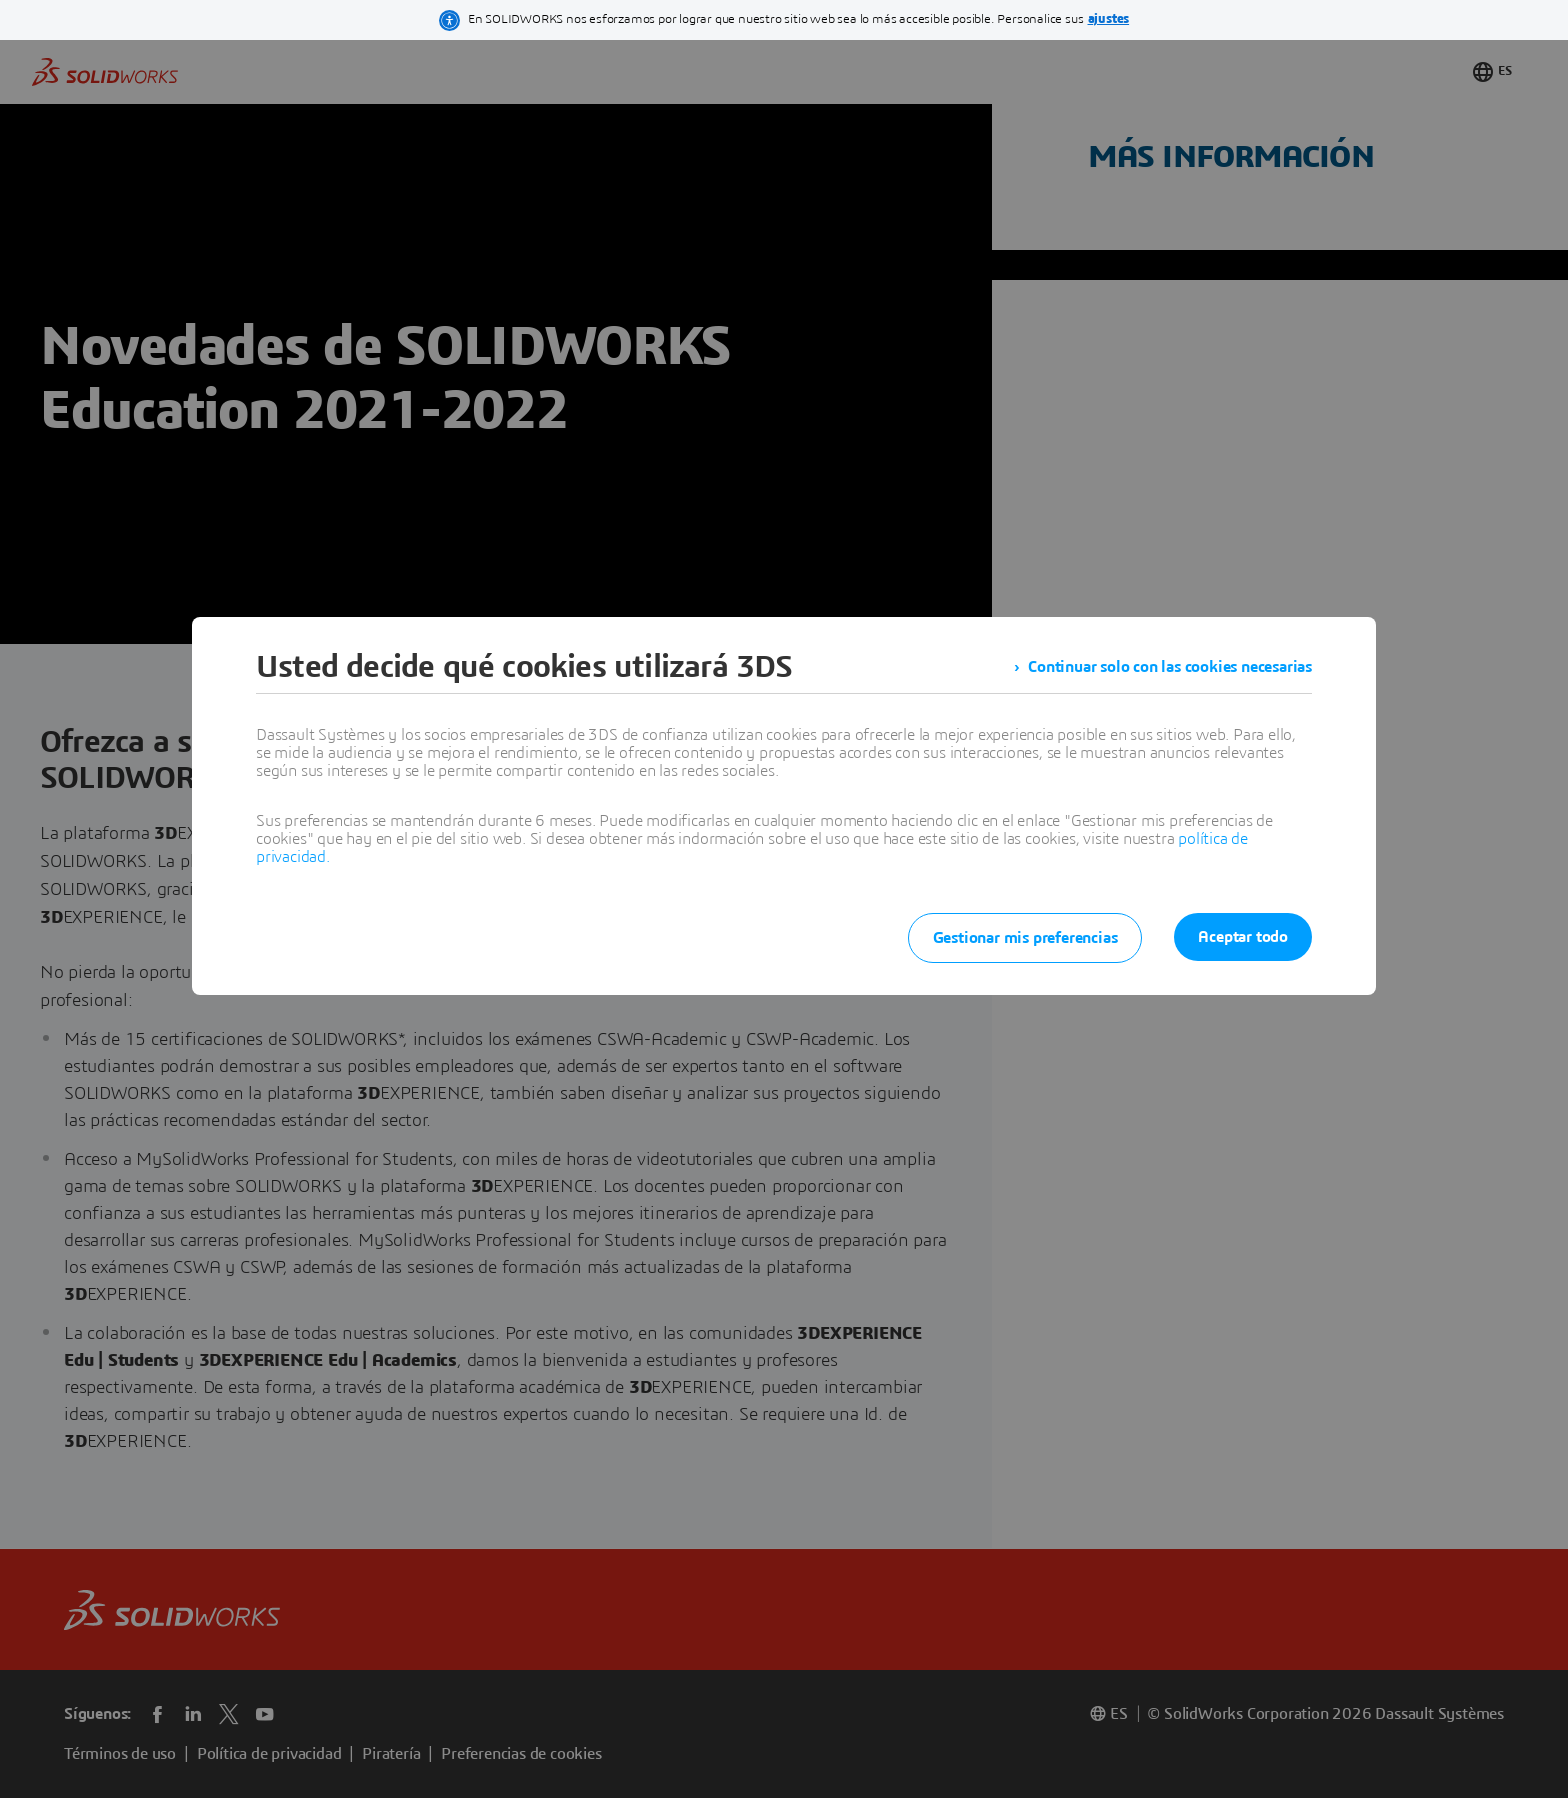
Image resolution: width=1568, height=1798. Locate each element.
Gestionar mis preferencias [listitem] (1025, 938)
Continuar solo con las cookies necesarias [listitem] (1170, 667)
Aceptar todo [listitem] (1243, 937)
